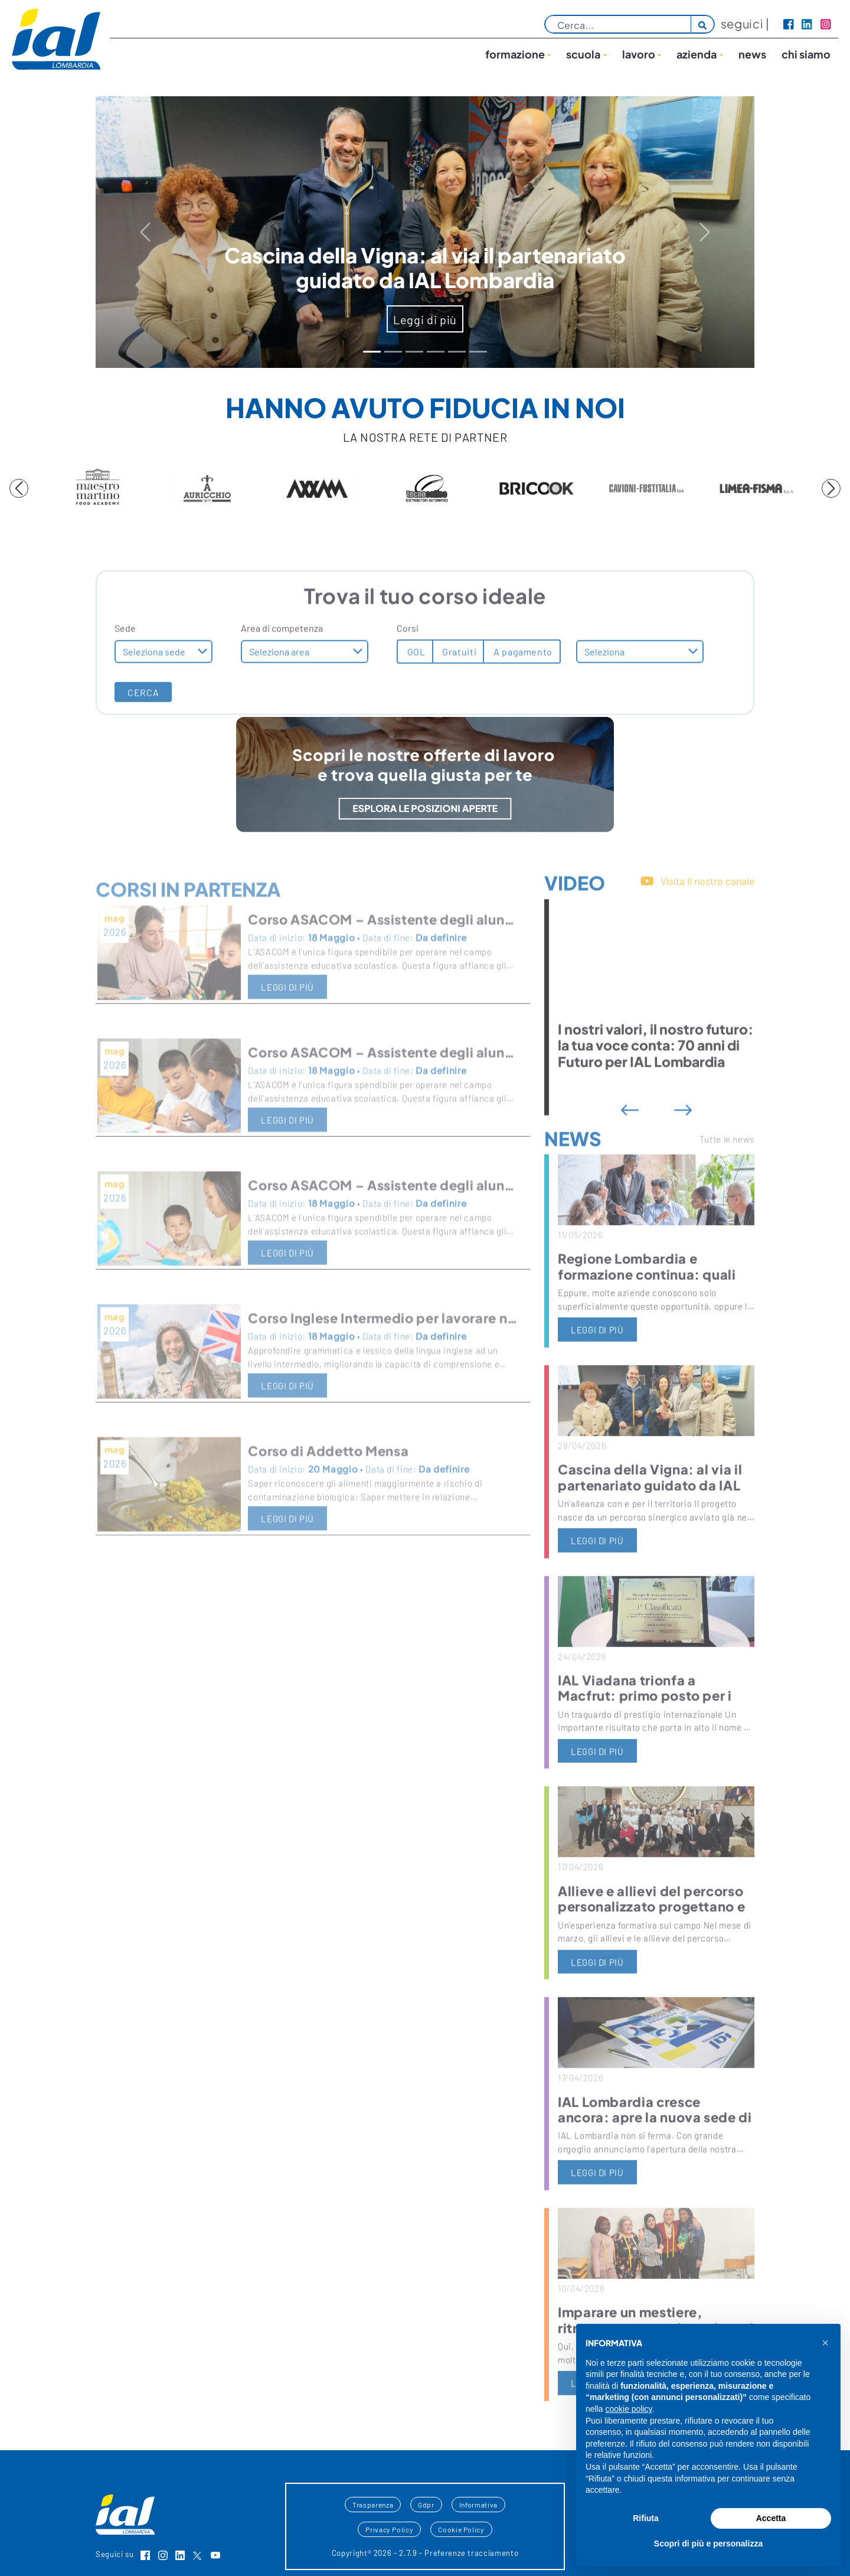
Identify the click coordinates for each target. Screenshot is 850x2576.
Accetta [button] (771, 2518)
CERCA (143, 735)
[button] (825, 2342)
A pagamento (521, 694)
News (752, 54)
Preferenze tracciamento (471, 2553)
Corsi (408, 670)
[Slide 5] (478, 351)
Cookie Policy (461, 2529)
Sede (125, 670)
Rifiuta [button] (646, 2518)
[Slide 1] (393, 351)
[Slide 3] (435, 351)
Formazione (515, 54)
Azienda (696, 54)
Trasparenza (372, 2504)
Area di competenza (282, 670)
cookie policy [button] (628, 2409)
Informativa (478, 2504)
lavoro (638, 54)
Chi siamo (806, 54)
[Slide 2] (414, 351)
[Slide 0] (372, 351)
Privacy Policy (389, 2529)
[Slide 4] (457, 351)
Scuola (583, 54)
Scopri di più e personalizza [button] (708, 2543)
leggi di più (597, 1372)
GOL (415, 694)
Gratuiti (458, 694)
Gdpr (426, 2504)
